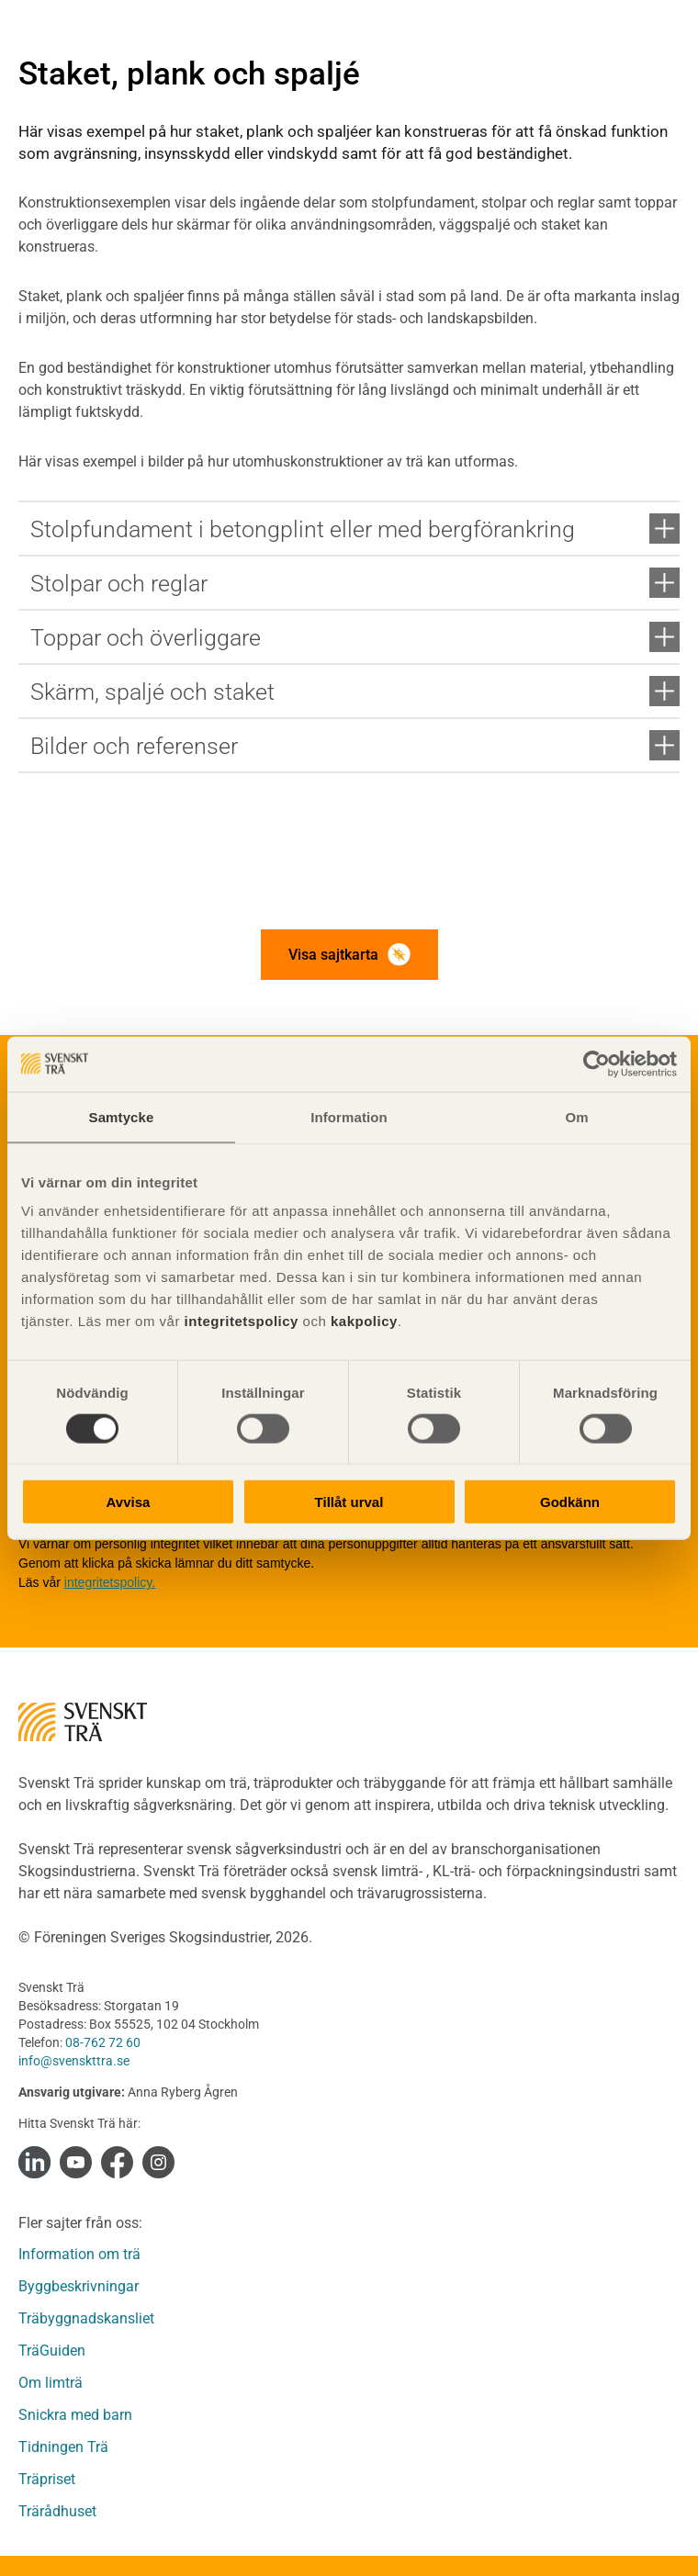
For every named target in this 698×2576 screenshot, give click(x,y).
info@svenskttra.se (73, 2060)
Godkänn (570, 1502)
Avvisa (129, 1502)
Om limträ (50, 2382)
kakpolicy (364, 1321)
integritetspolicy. (109, 1582)
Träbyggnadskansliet (86, 2318)
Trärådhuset (57, 2511)
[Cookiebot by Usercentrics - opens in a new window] (596, 1063)
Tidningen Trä (63, 2447)
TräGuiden (51, 2350)
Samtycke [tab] (121, 1116)
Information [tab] (349, 1116)
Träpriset (46, 2479)
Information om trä (79, 2254)
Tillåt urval (349, 1502)
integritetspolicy (239, 1321)
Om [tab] (576, 1116)
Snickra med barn (75, 2415)
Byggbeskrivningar (78, 2286)
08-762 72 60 (103, 2042)
